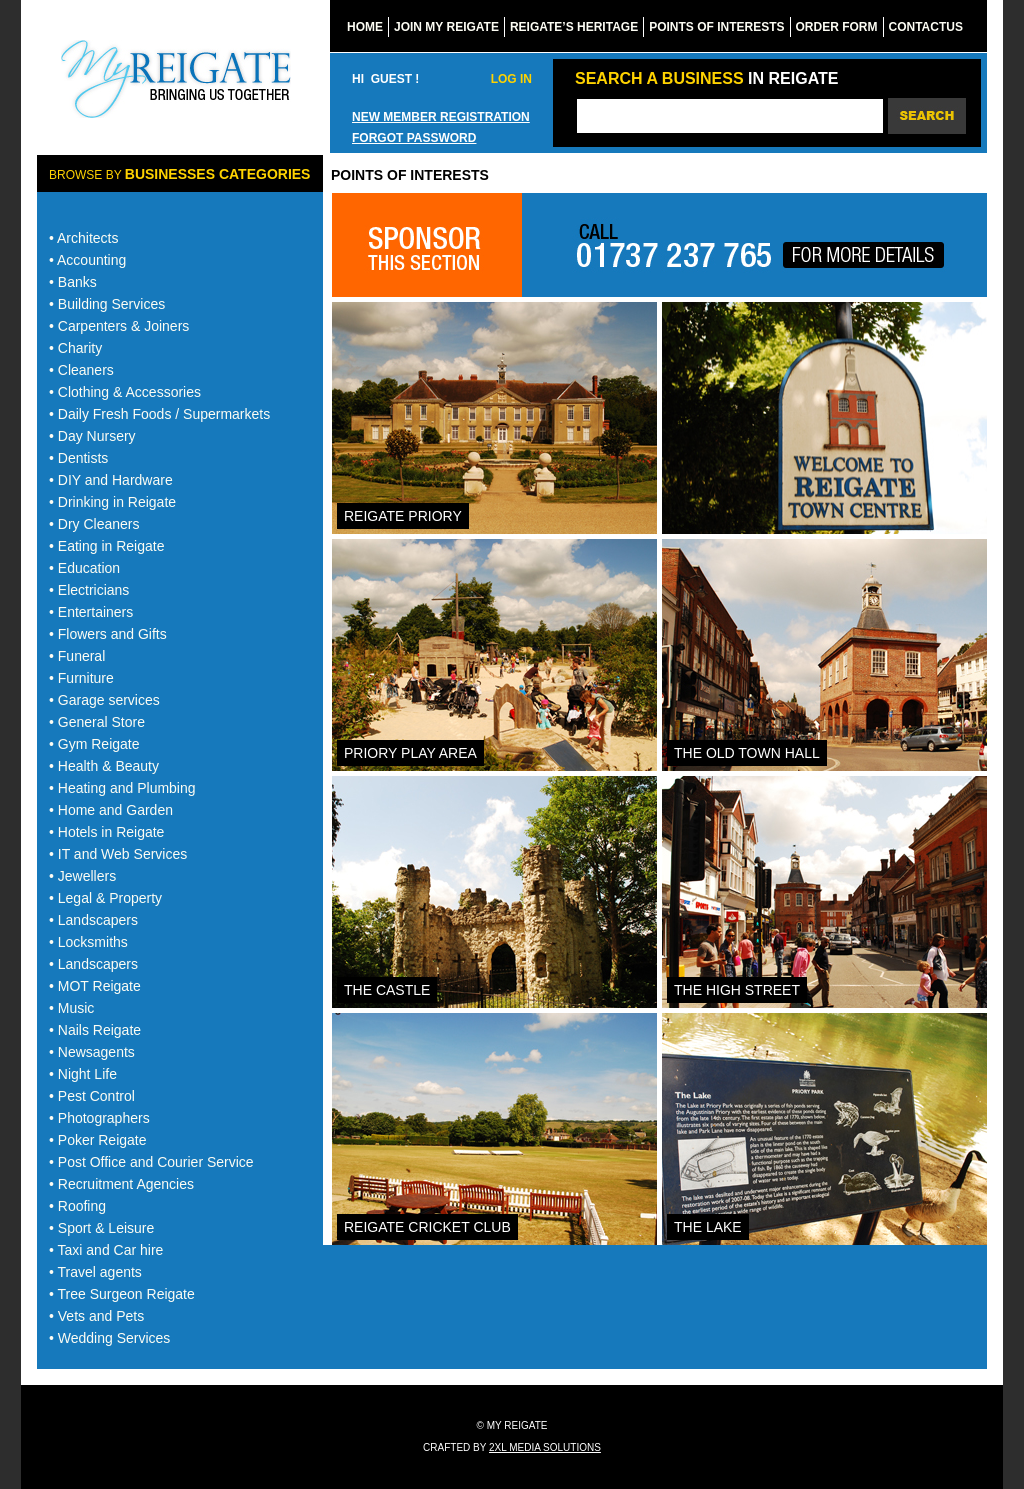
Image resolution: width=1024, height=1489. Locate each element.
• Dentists (78, 458)
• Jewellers (82, 876)
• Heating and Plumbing (122, 788)
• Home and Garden (111, 810)
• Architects (83, 238)
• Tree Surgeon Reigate (122, 1294)
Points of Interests (716, 27)
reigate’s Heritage (574, 27)
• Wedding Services (109, 1338)
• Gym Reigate (94, 744)
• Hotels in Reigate (106, 832)
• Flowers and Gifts (108, 634)
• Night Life (83, 1074)
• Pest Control (92, 1096)
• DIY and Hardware (111, 480)
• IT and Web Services (118, 854)
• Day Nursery (92, 436)
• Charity (75, 348)
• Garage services (104, 700)
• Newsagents (92, 1052)
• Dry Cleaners (94, 524)
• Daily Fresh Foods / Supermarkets (159, 414)
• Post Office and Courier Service (151, 1162)
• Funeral (77, 656)
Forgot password (414, 138)
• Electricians (89, 590)
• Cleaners (81, 370)
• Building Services (107, 304)
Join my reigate (446, 27)
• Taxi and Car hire (106, 1250)
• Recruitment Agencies (121, 1184)
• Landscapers (93, 920)
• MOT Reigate (95, 986)
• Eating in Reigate (106, 546)
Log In (511, 79)
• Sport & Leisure (101, 1228)
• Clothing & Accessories (125, 392)
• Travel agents (95, 1272)
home (365, 27)
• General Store (97, 722)
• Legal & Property (105, 898)
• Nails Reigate (95, 1030)
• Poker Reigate (98, 1140)
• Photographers (99, 1118)
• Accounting (87, 260)
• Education (84, 568)
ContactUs (926, 27)
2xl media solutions (545, 1447)
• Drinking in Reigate (112, 502)
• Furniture (81, 678)
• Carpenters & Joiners (119, 326)
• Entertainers (91, 612)
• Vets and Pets (96, 1316)
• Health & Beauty (104, 766)
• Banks (73, 282)
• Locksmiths (88, 942)
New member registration (441, 117)
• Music (71, 1008)
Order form (837, 27)
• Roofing (77, 1206)
